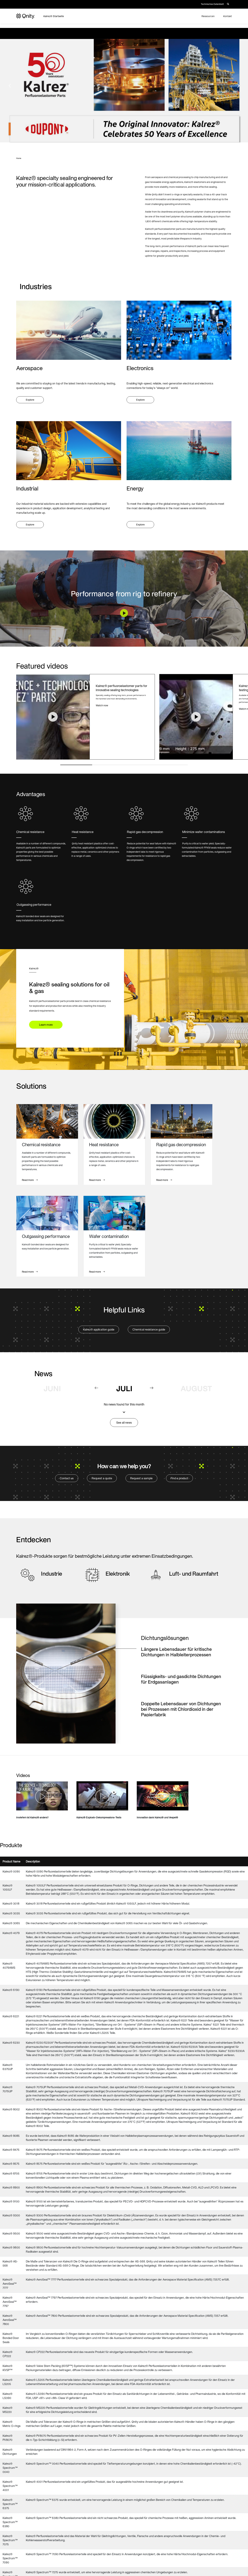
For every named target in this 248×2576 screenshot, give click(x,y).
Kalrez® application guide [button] (98, 1320)
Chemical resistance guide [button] (148, 1320)
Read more (28, 1171)
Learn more (46, 1015)
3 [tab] (127, 138)
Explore (30, 399)
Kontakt (227, 16)
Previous (10, 85)
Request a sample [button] (141, 1469)
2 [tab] (124, 138)
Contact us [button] (67, 1469)
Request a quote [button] (102, 1469)
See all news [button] (124, 1413)
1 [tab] (120, 138)
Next (237, 85)
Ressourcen (208, 16)
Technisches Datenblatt (212, 4)
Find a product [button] (179, 1469)
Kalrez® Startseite (53, 16)
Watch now (106, 713)
